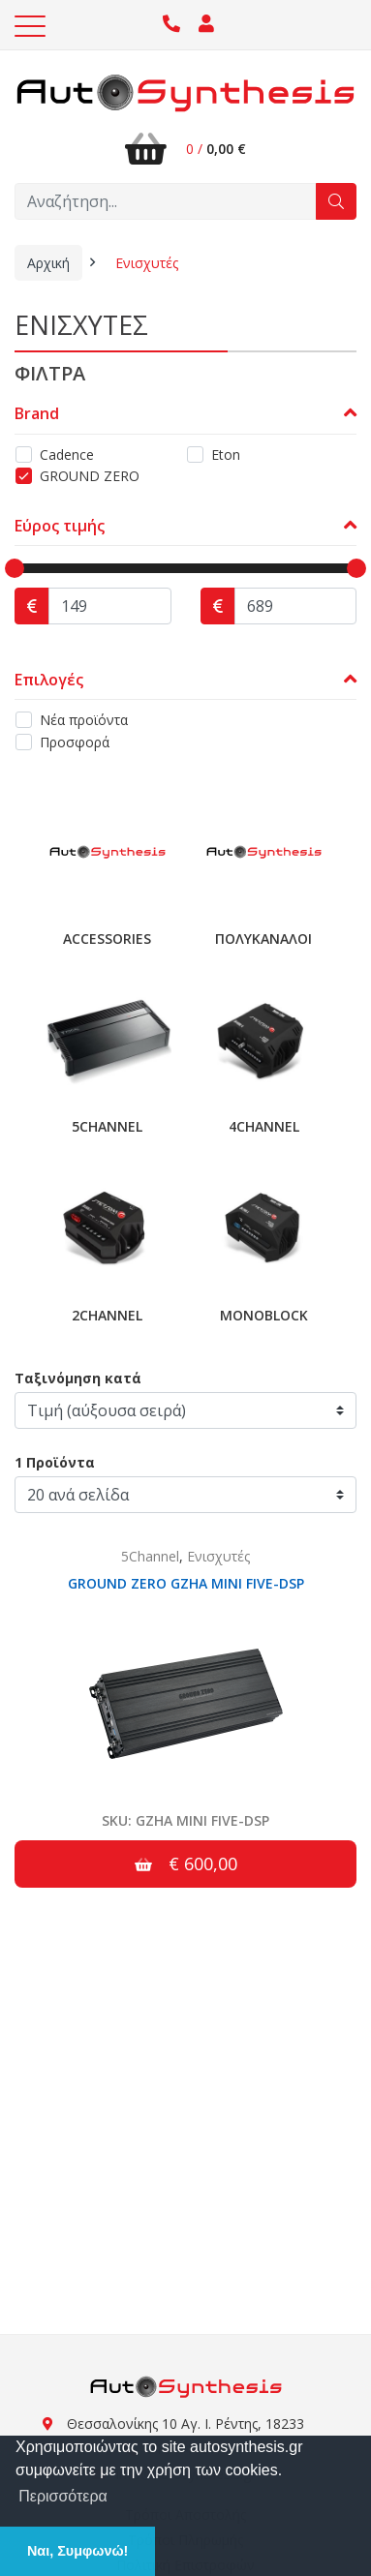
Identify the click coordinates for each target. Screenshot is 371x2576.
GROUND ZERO (89, 476)
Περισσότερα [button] (63, 2496)
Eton (225, 454)
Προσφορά (74, 742)
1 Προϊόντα (55, 1462)
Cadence (67, 454)
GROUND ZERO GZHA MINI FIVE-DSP (186, 1583)
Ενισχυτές (146, 263)
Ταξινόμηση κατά (78, 1378)
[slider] (14, 568)
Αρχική (48, 263)
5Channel (150, 1556)
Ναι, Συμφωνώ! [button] (77, 2551)
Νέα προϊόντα (84, 720)
